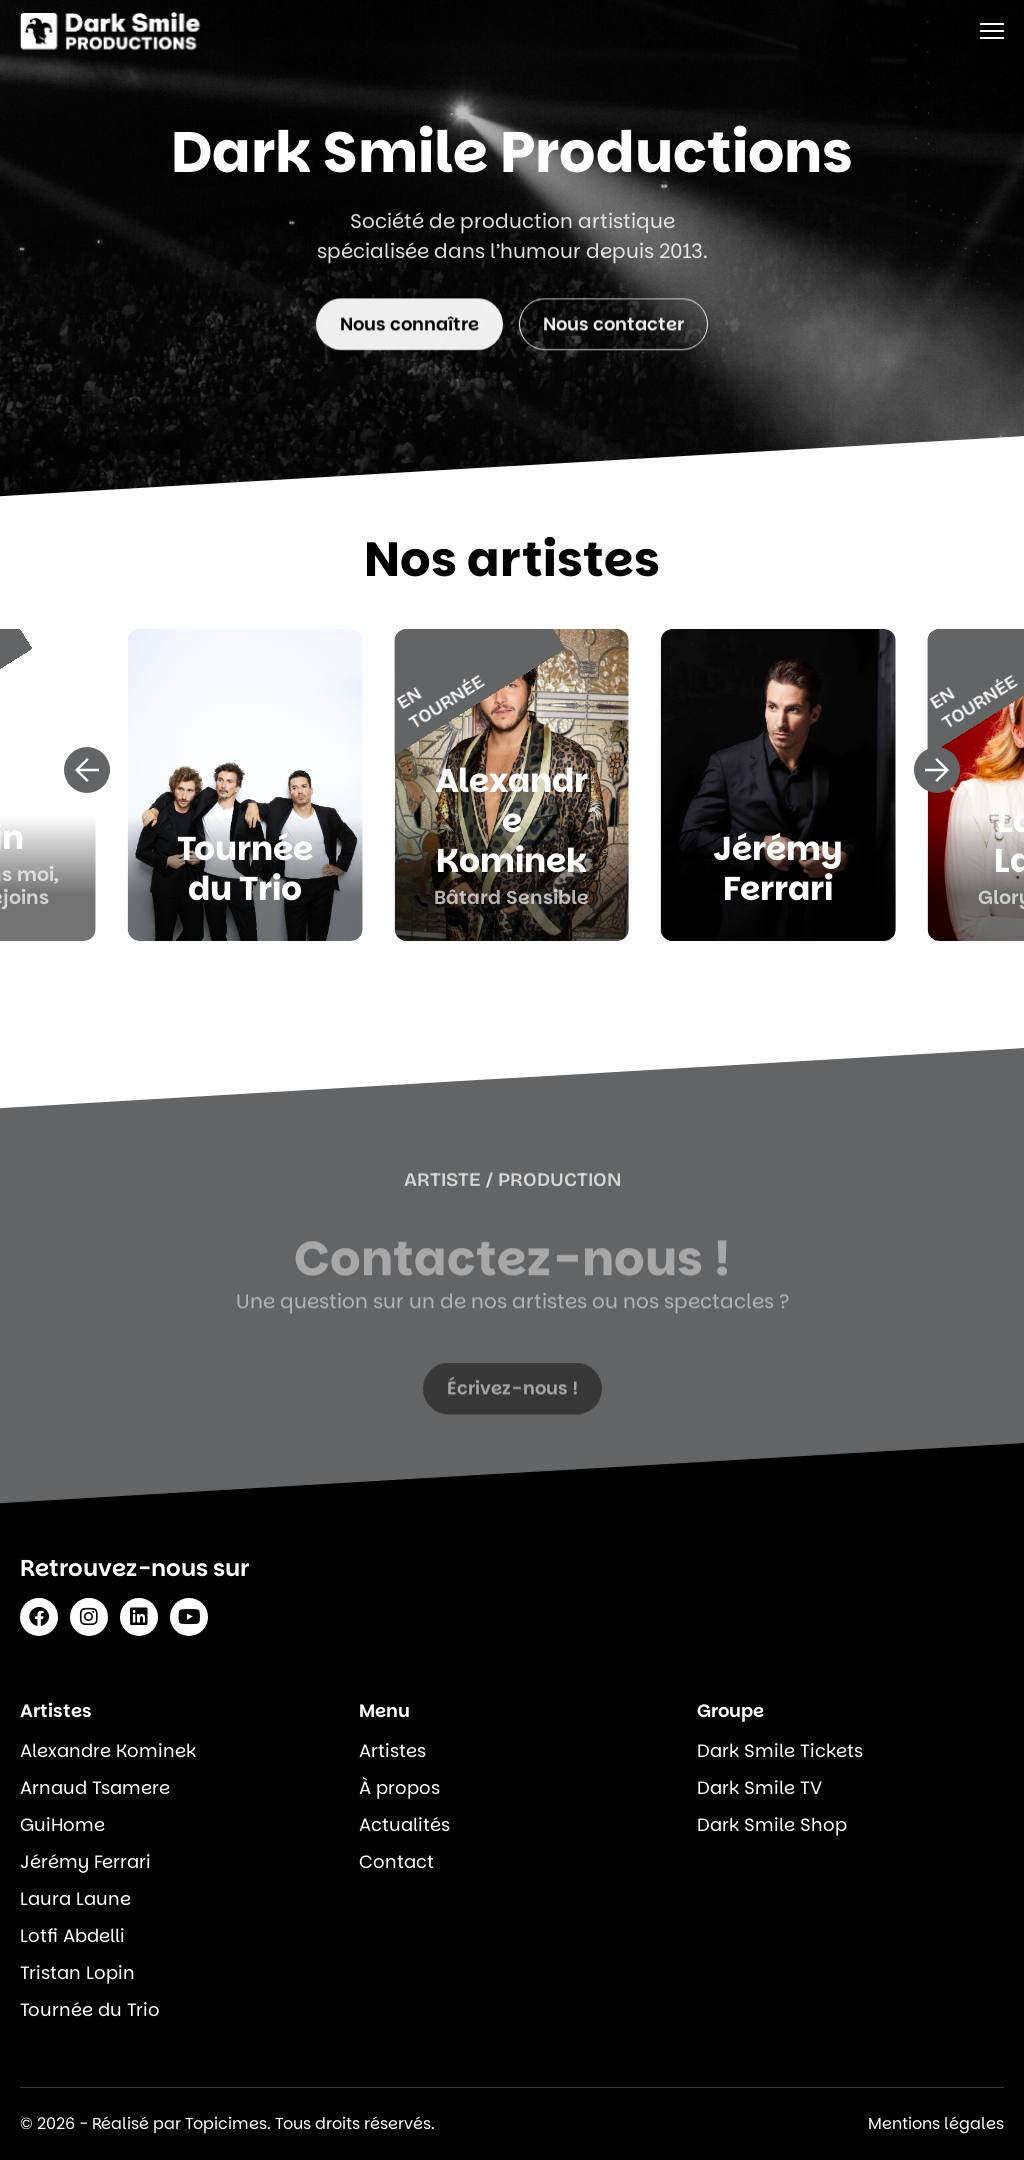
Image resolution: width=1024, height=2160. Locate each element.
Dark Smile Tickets (780, 1750)
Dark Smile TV (759, 1787)
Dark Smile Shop (772, 1824)
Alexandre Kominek (108, 1750)
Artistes (392, 1750)
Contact (396, 1861)
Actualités (404, 1824)
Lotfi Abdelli (72, 1935)
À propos (399, 1787)
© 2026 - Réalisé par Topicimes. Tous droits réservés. (227, 2123)
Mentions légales (936, 2123)
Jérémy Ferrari (85, 1861)
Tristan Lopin (77, 1972)
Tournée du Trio (90, 2009)
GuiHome (62, 1824)
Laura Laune (75, 1898)
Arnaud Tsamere (95, 1787)
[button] (87, 770)
